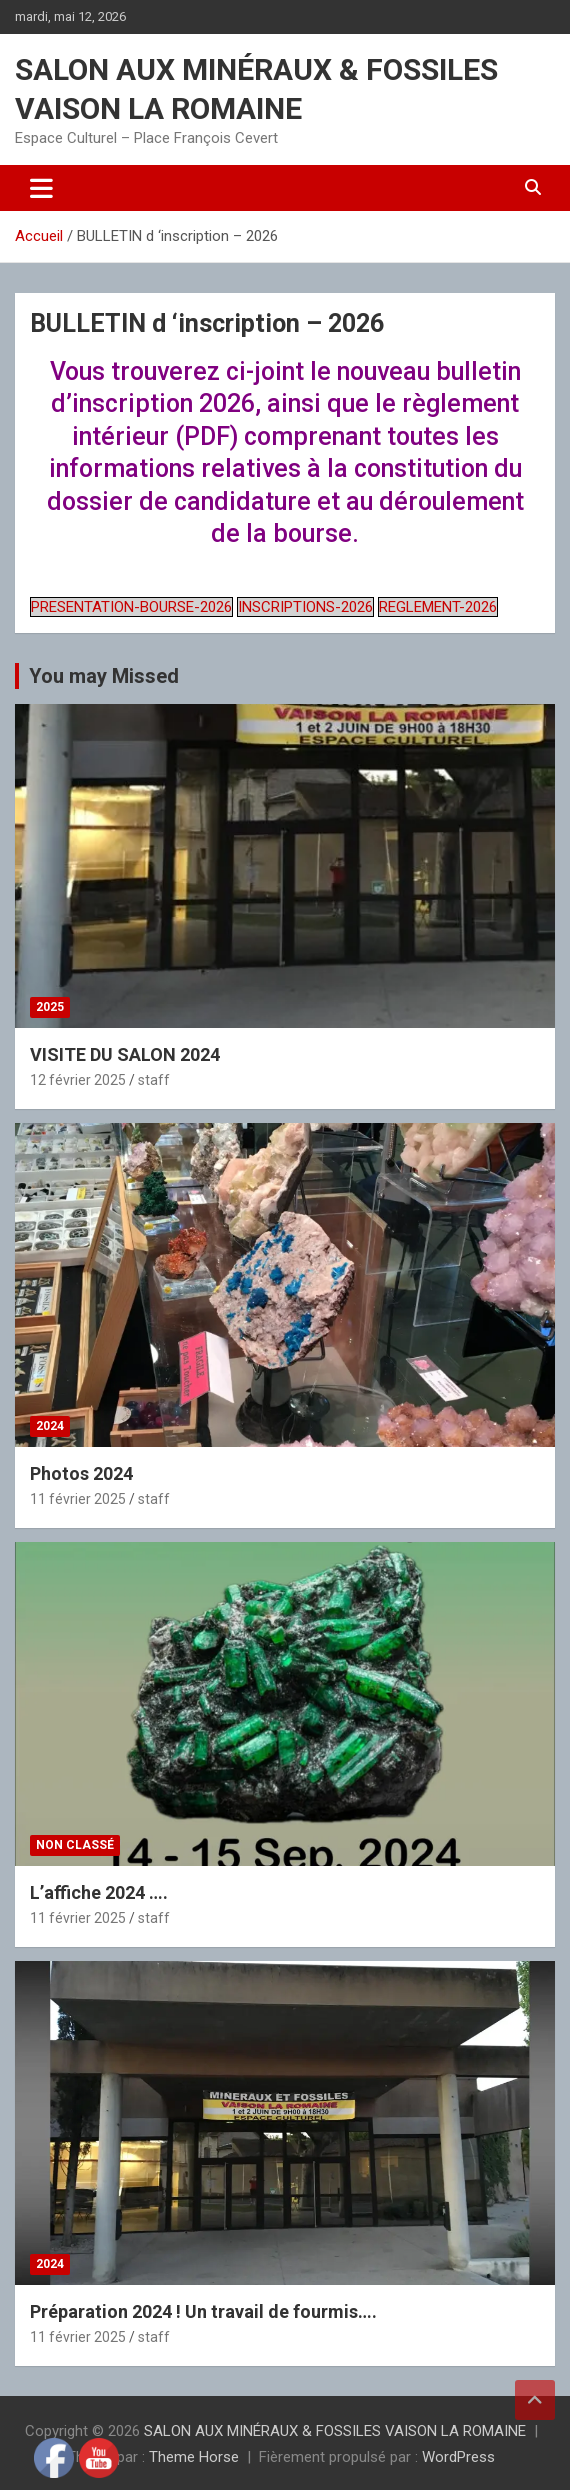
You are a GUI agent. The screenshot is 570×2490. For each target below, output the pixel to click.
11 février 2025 (78, 1499)
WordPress (458, 2457)
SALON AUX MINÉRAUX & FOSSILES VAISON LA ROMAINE (335, 2431)
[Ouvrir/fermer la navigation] (41, 188)
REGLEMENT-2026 (438, 607)
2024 (50, 1426)
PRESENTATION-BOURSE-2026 (131, 607)
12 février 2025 (78, 1080)
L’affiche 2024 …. (99, 1892)
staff (154, 1080)
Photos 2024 (81, 1473)
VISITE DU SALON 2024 (125, 1054)
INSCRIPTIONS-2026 (305, 607)
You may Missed (104, 676)
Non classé (75, 1845)
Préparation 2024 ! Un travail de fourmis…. (203, 2311)
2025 (50, 1007)
